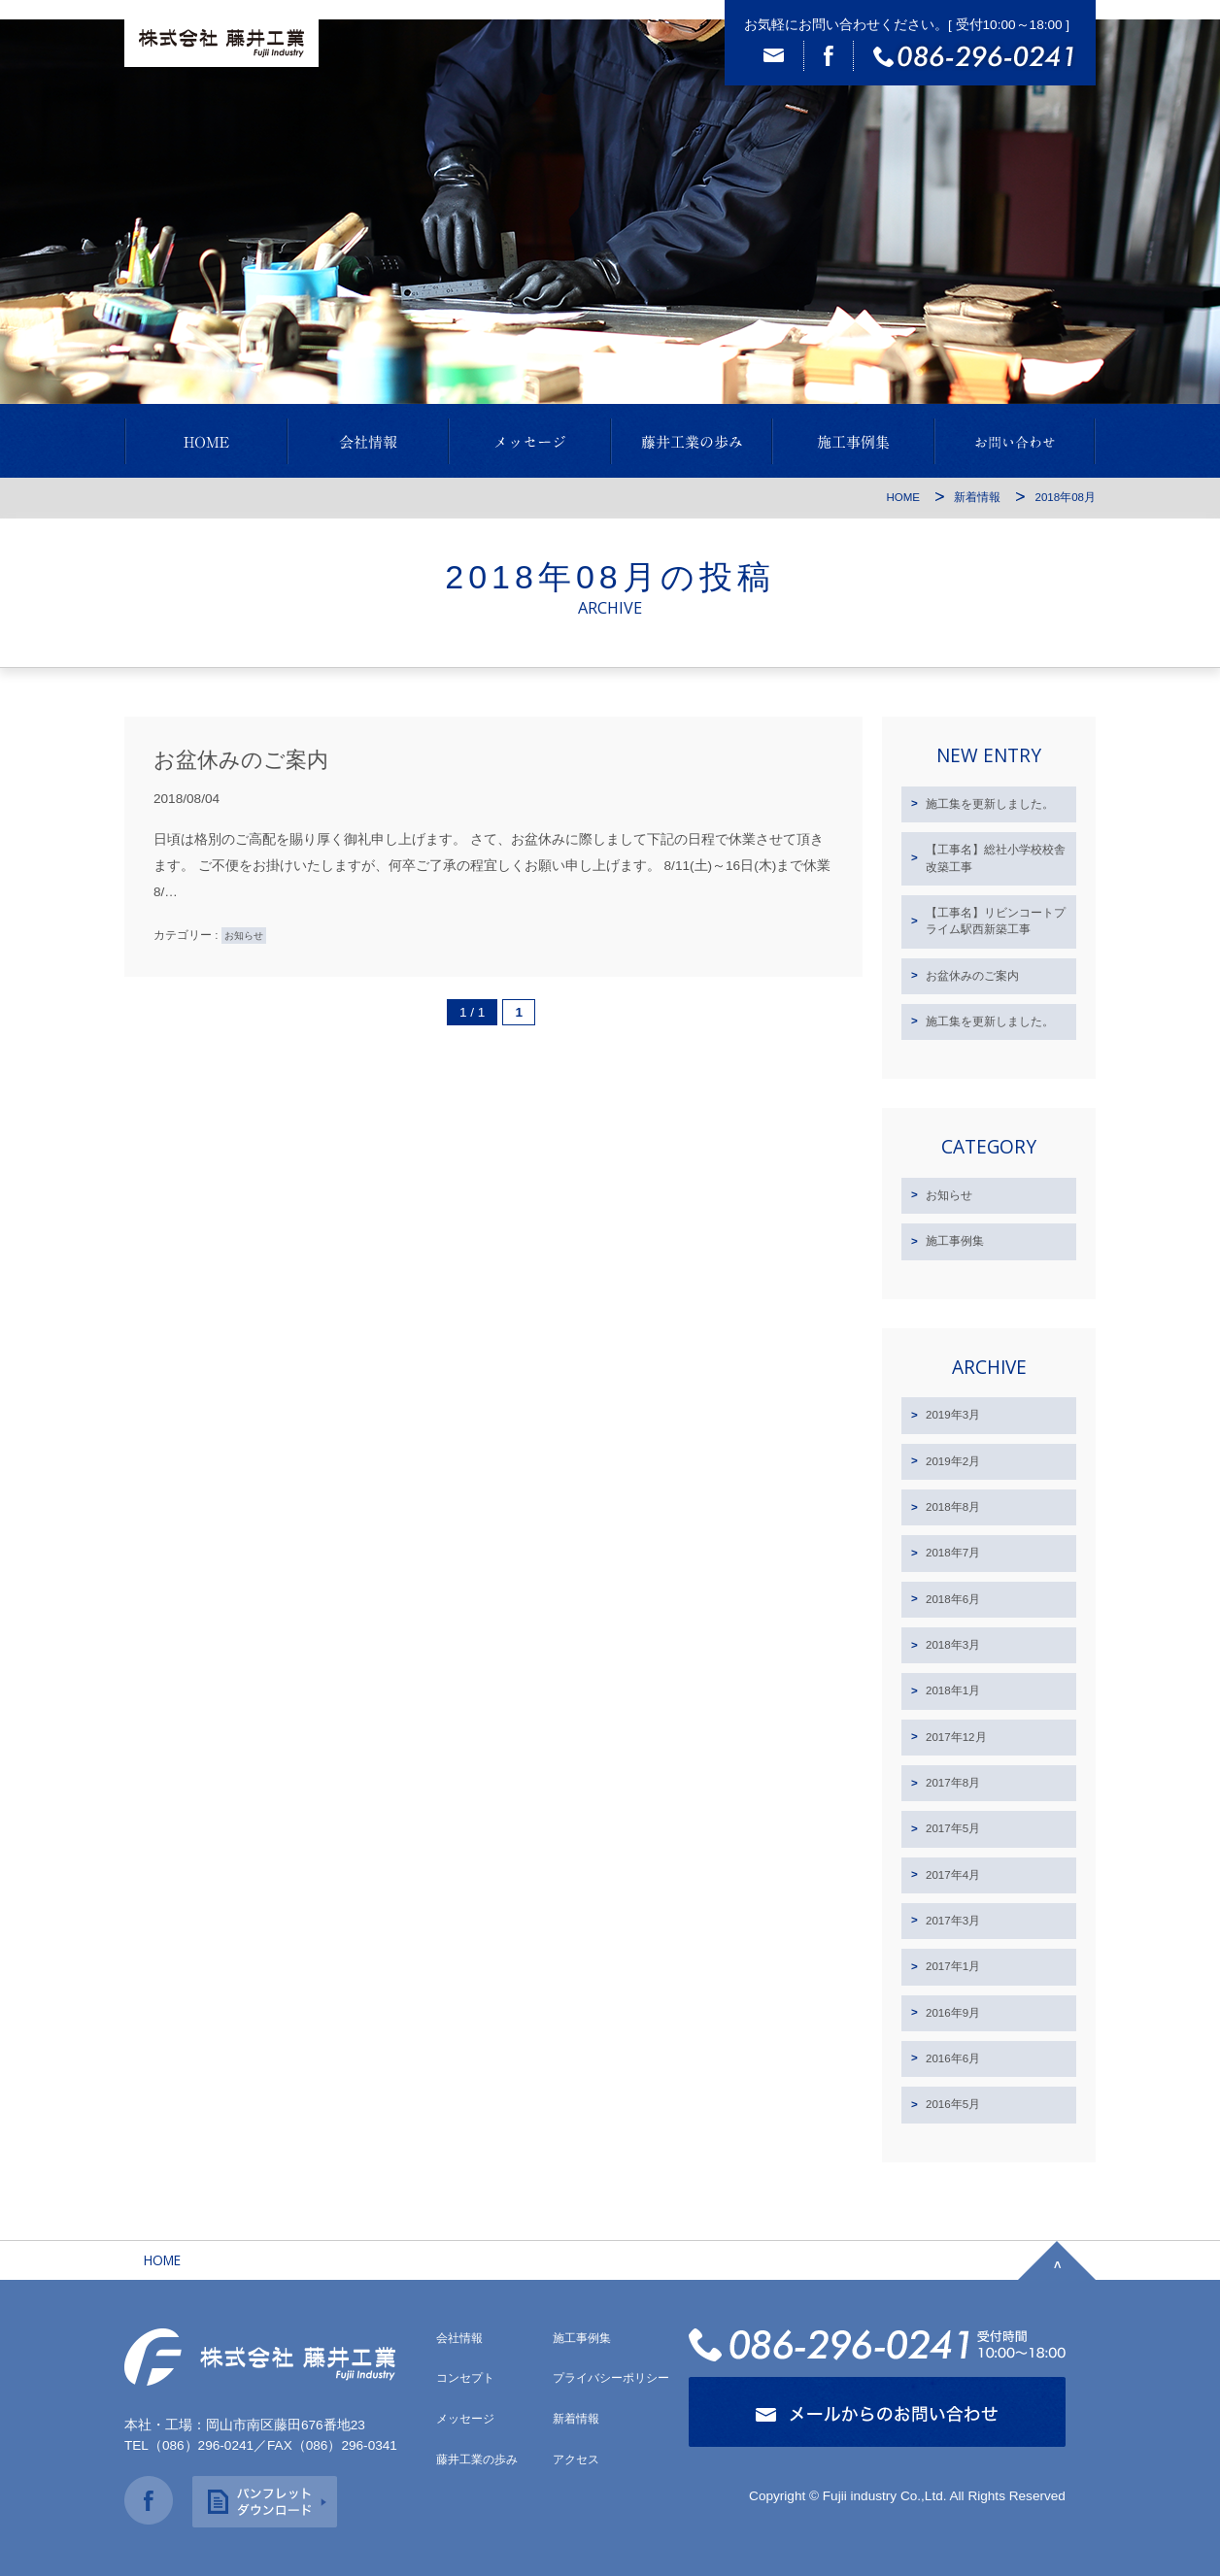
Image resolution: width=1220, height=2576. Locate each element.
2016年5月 (953, 2104)
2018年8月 (953, 1507)
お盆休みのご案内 (240, 760)
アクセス (576, 2459)
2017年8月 (953, 1783)
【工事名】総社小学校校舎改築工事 (996, 858)
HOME (903, 497)
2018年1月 (953, 1690)
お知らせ (243, 935)
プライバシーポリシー (611, 2378)
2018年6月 (953, 1599)
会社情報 (459, 2338)
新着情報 (977, 497)
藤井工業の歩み (477, 2459)
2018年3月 (953, 1645)
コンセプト (465, 2378)
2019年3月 (953, 1415)
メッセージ (465, 2419)
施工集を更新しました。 (990, 804)
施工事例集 (955, 1241)
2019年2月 (953, 1461)
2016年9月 (953, 2013)
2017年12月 (956, 1737)
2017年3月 (953, 1920)
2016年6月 (953, 2058)
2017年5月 (953, 1828)
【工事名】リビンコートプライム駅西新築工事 (996, 921)
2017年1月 (953, 1966)
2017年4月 (953, 1875)
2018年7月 (953, 1552)
